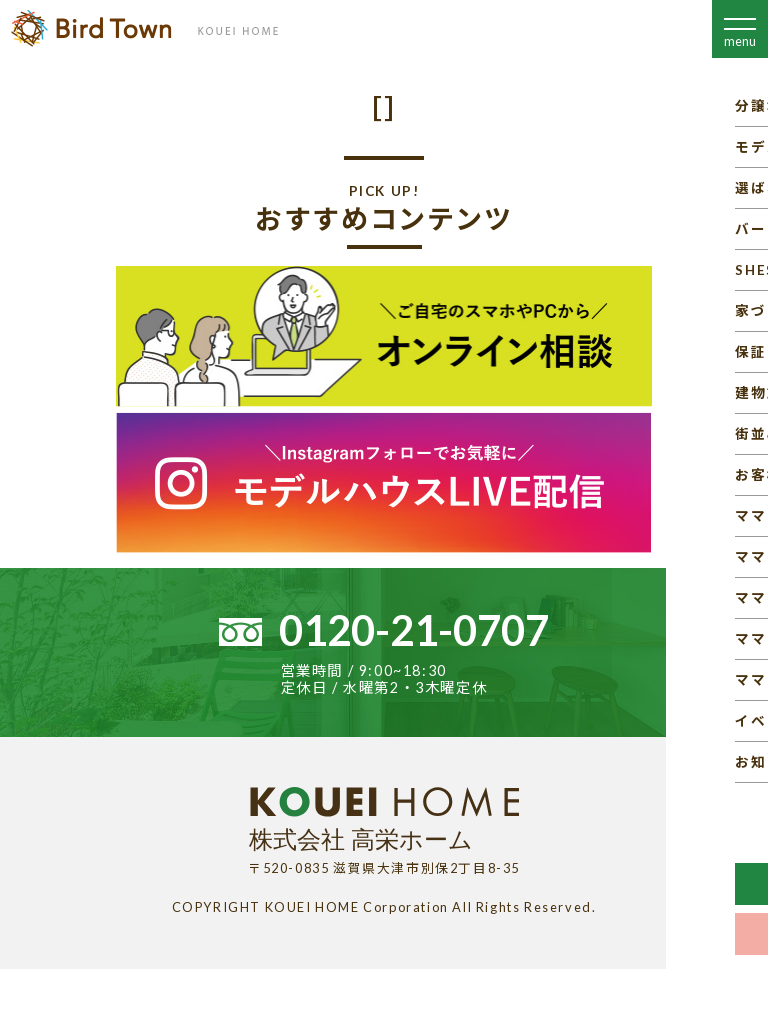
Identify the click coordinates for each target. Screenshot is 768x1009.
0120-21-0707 (414, 630)
